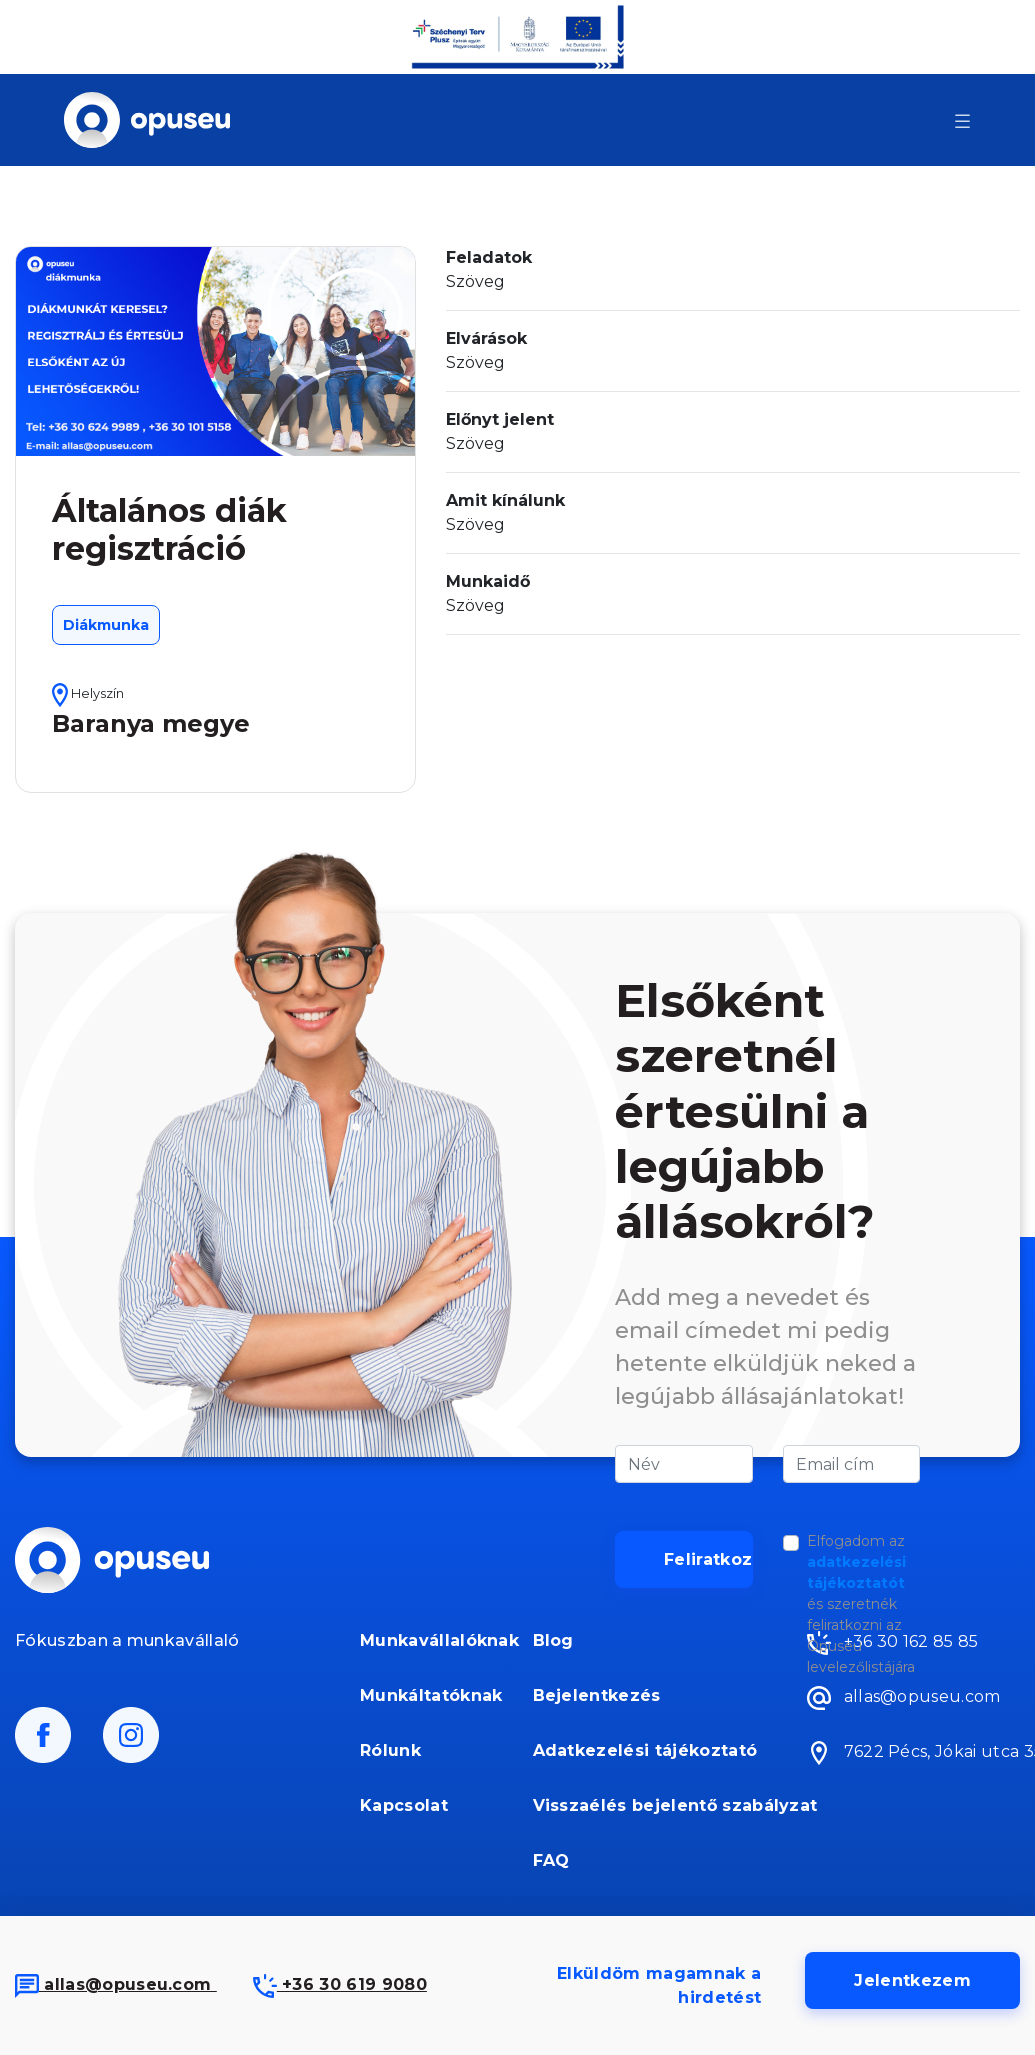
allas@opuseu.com (116, 1984)
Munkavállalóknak (431, 1640)
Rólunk (390, 1750)
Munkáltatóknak (431, 1695)
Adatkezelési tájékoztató (645, 1750)
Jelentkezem (912, 1980)
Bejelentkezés (597, 1695)
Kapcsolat (404, 1805)
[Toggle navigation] (962, 120)
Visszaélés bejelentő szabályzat (647, 1805)
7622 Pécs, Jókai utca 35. (913, 1753)
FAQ (551, 1860)
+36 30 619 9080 (340, 1984)
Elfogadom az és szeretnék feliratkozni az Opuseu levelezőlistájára (861, 1604)
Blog (553, 1640)
